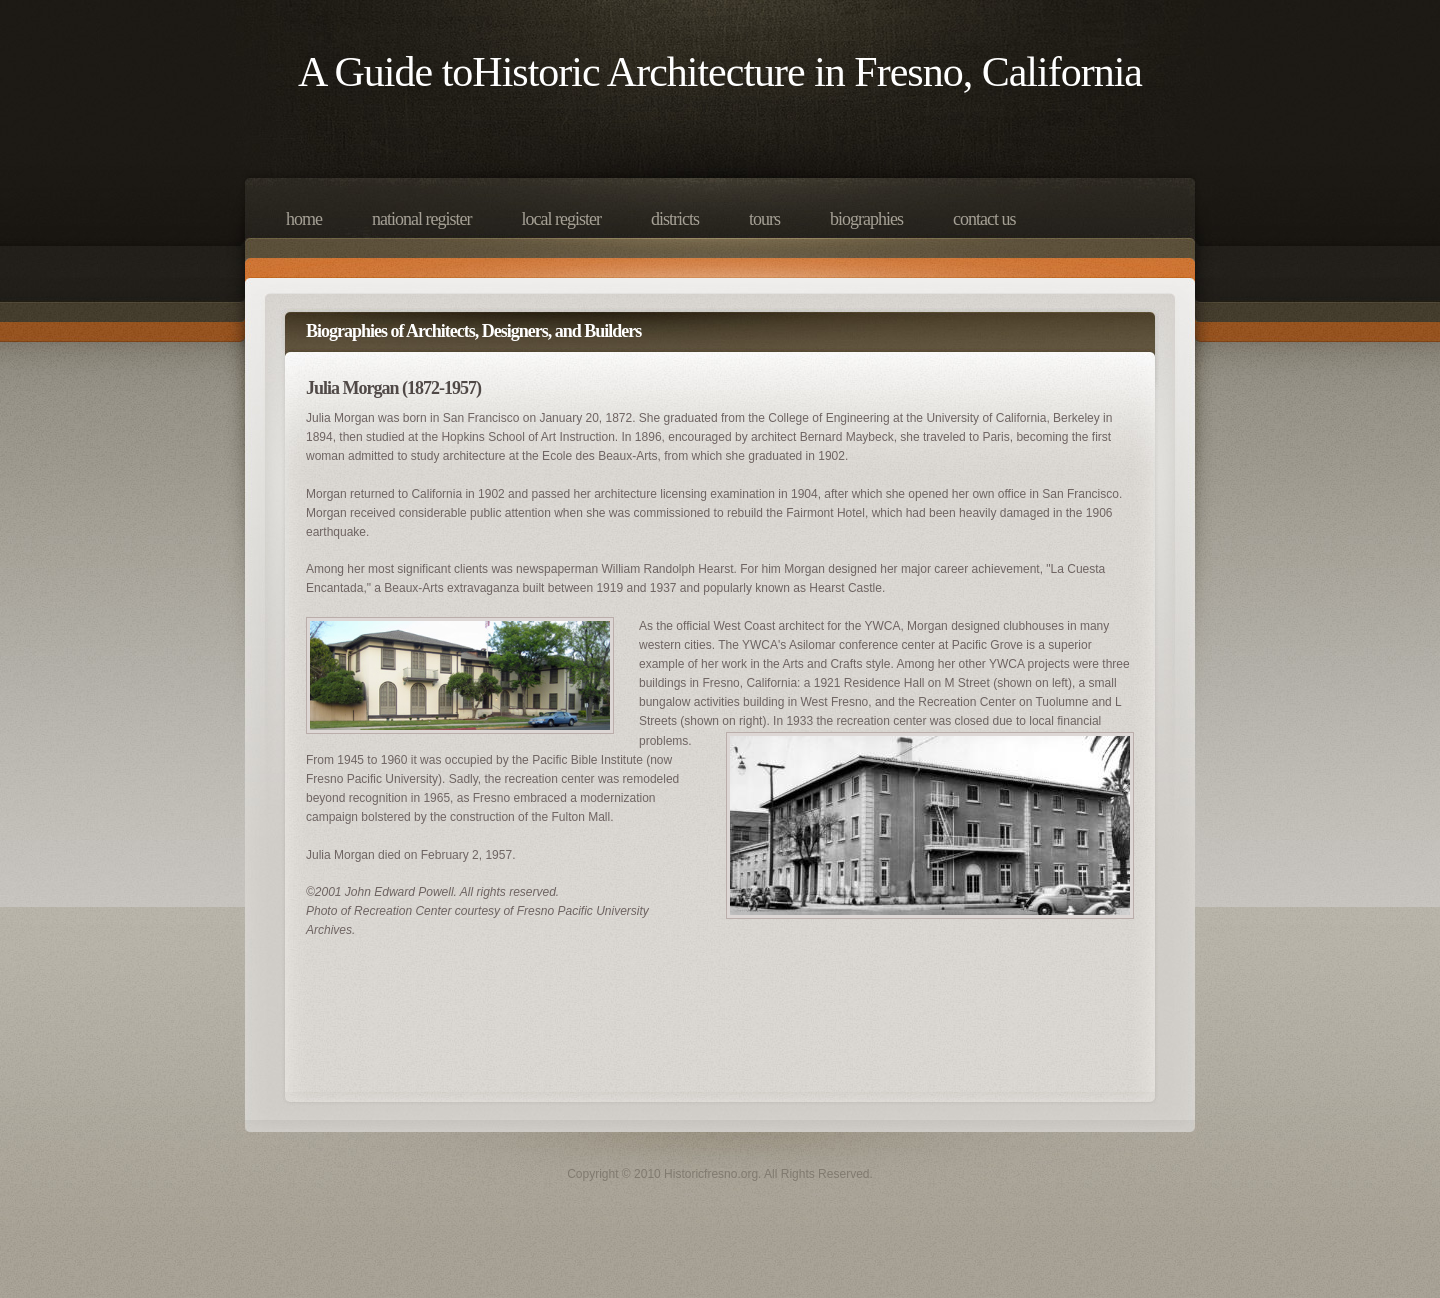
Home (304, 219)
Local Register (560, 219)
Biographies (866, 219)
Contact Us (984, 219)
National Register (421, 219)
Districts (675, 219)
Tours (764, 219)
